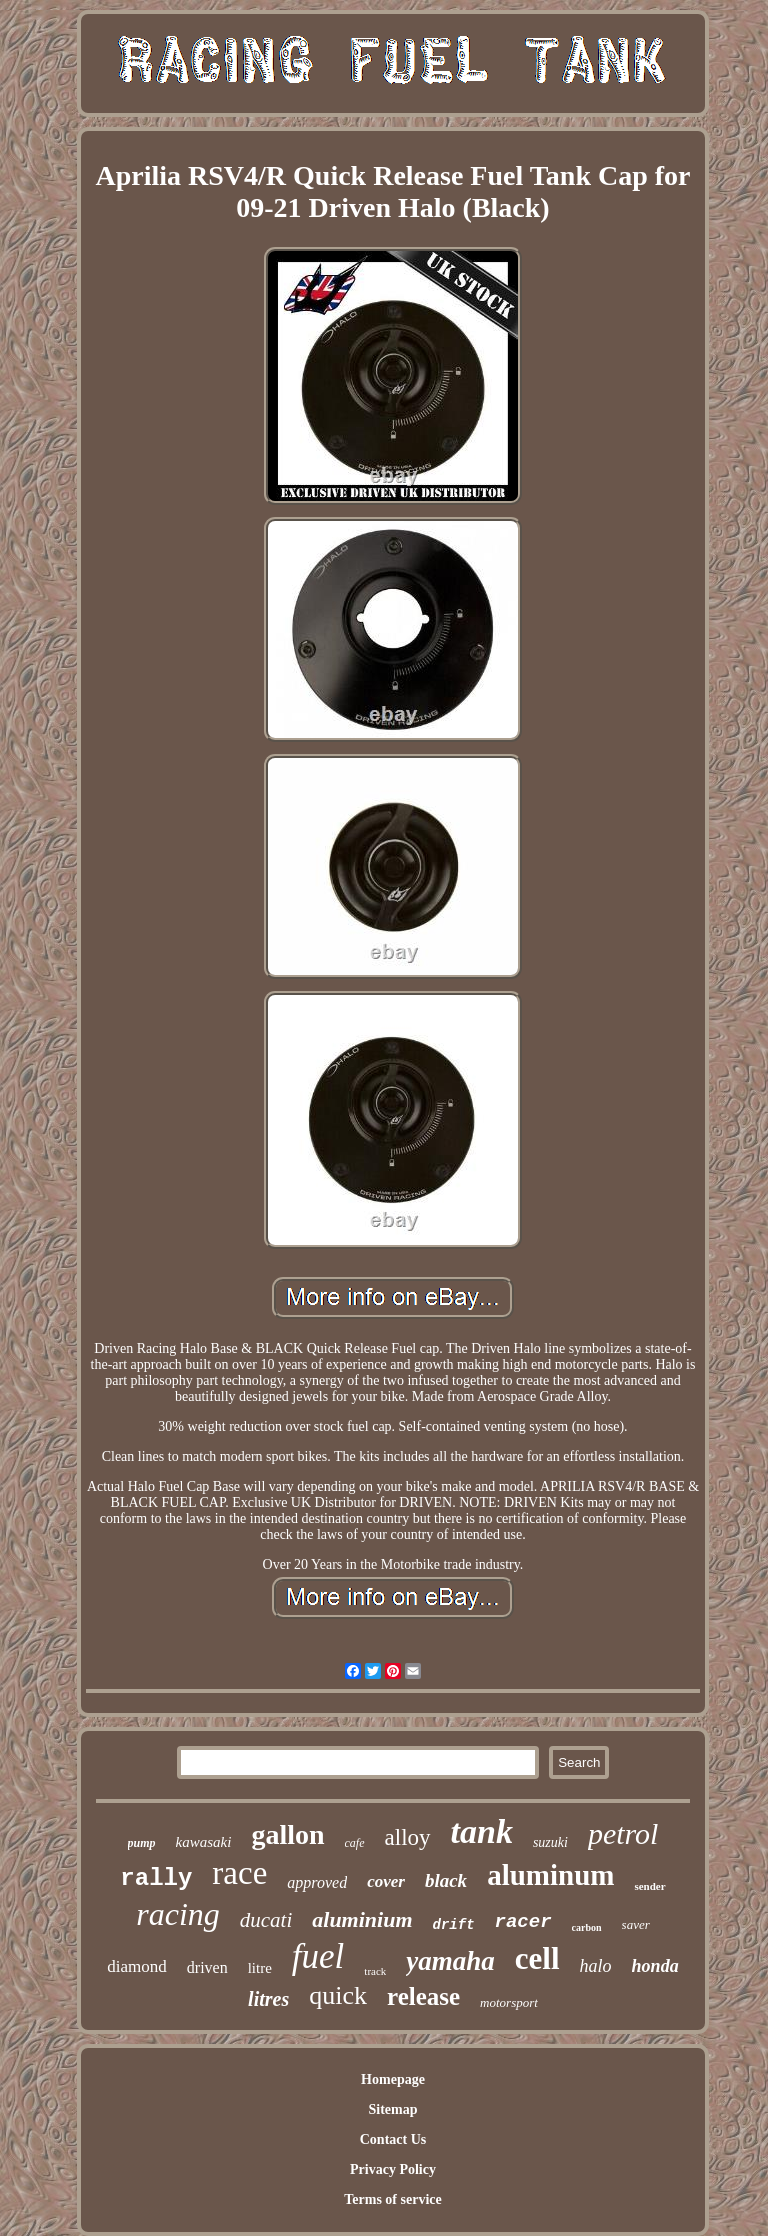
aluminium (362, 1919)
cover (386, 1881)
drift (454, 1925)
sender (649, 1886)
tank (482, 1831)
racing (178, 1914)
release (423, 1996)
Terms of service (392, 2199)
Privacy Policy (393, 2169)
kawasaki (204, 1842)
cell (537, 1958)
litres (268, 1999)
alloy (408, 1837)
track (375, 1971)
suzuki (550, 1842)
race (239, 1873)
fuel (318, 1956)
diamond (137, 1966)
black (446, 1880)
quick (338, 1995)
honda (655, 1966)
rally (156, 1878)
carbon (587, 1927)
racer (523, 1922)
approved (317, 1882)
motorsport (509, 2002)
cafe (355, 1843)
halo (596, 1966)
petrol (623, 1833)
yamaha (450, 1961)
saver (636, 1924)
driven (207, 1967)
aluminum (550, 1875)
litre (260, 1968)
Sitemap (392, 2109)
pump (142, 1843)
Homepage (393, 2079)
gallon (287, 1834)
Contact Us (393, 2139)
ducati (266, 1920)
